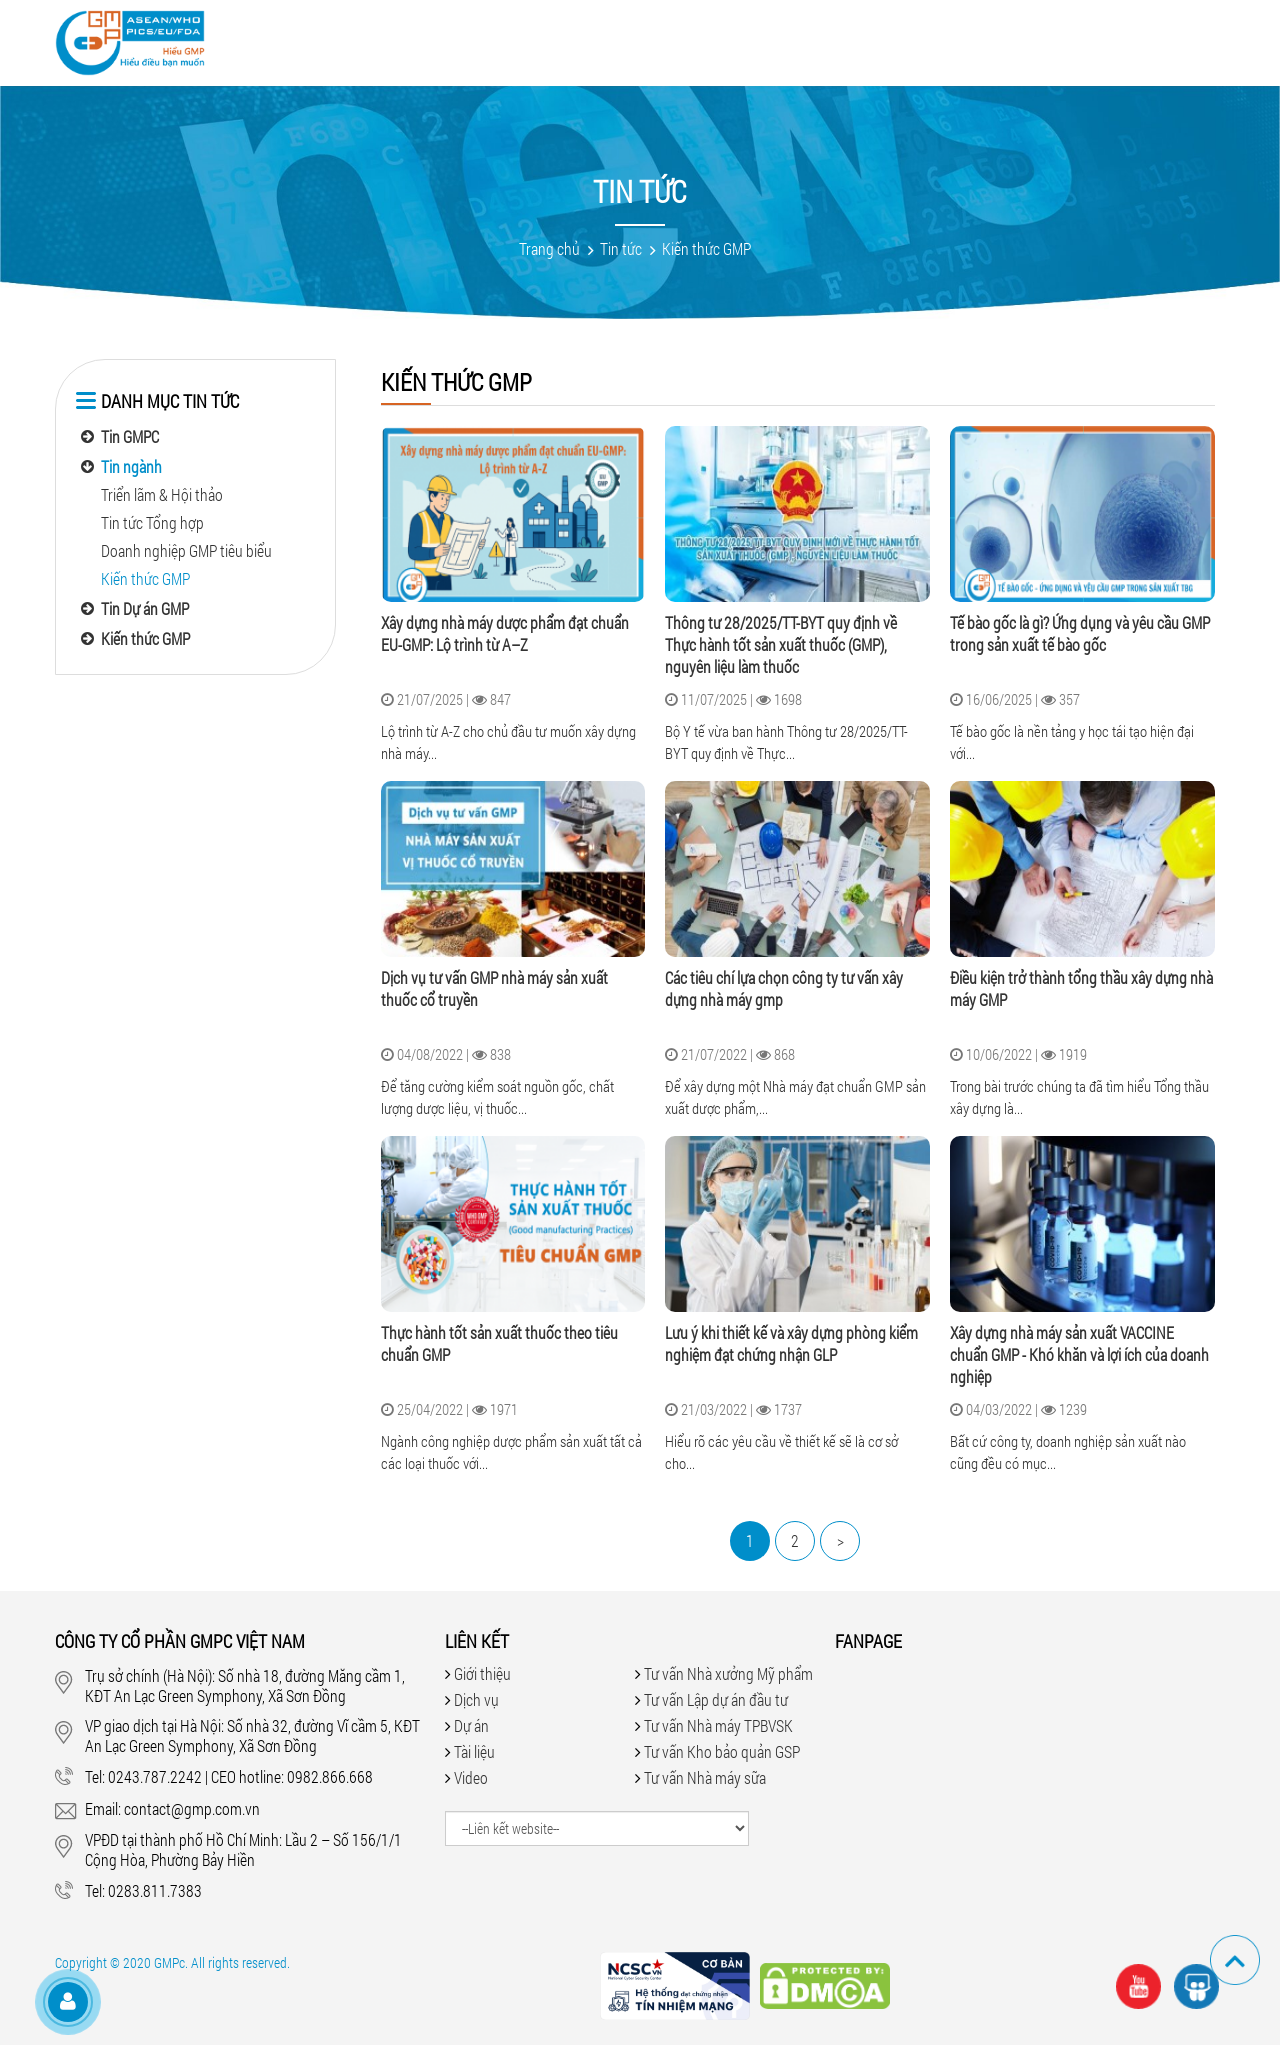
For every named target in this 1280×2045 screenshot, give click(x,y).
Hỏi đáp (761, 40)
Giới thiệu (343, 40)
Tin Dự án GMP (145, 608)
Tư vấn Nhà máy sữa (705, 1777)
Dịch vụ (439, 40)
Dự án (520, 40)
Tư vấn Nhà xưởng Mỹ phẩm (728, 1673)
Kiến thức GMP (706, 248)
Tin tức (849, 40)
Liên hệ (1058, 40)
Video (594, 40)
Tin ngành (131, 466)
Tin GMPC (130, 436)
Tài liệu (673, 40)
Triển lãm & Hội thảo (162, 494)
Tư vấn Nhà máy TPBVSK (718, 1725)
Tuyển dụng (953, 40)
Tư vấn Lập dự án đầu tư (716, 1699)
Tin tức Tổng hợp (152, 522)
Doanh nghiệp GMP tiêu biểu (186, 550)
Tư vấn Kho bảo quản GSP (722, 1751)
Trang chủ (549, 248)
